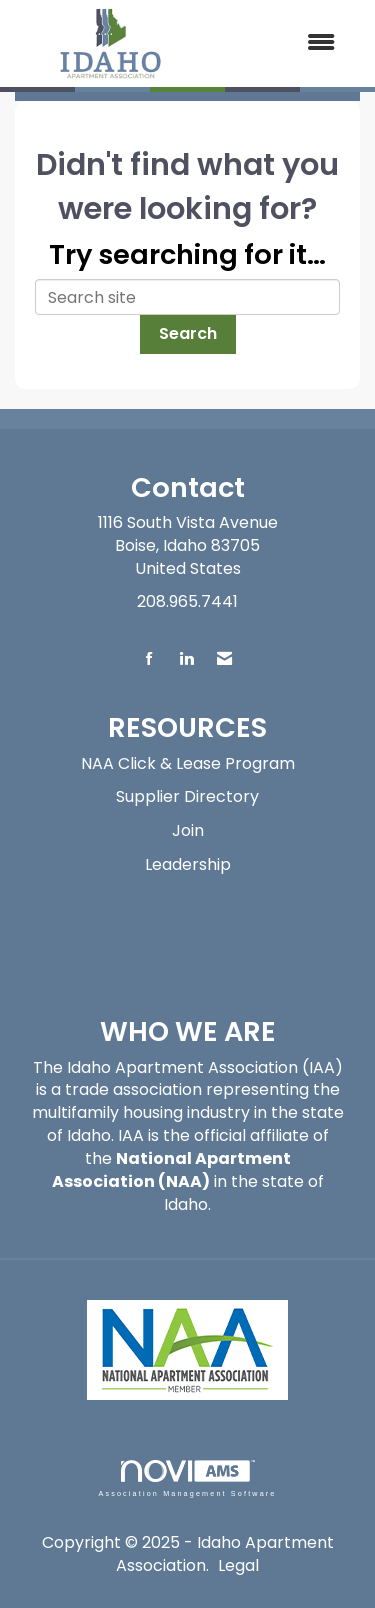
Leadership (188, 864)
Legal (238, 1565)
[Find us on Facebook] (149, 659)
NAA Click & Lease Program (188, 763)
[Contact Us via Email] (224, 659)
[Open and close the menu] (280, 43)
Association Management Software (187, 1478)
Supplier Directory (187, 796)
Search (188, 333)
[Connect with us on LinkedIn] (186, 659)
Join (188, 830)
